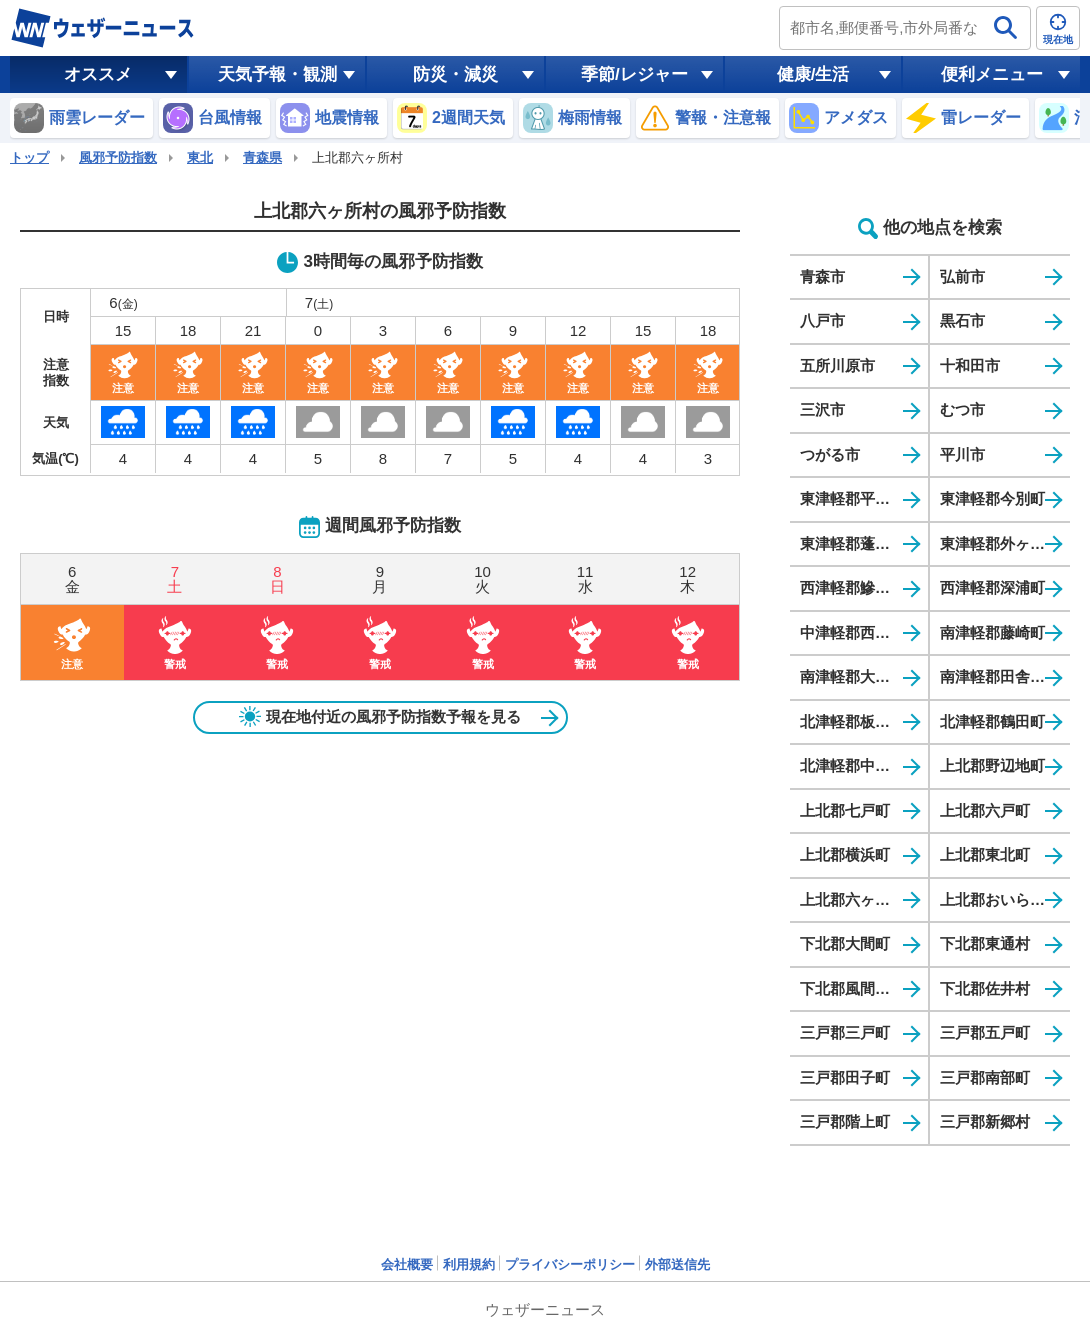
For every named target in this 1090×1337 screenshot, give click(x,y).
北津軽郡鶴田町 (992, 721)
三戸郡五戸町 (985, 1032)
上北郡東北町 (985, 854)
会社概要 (407, 1264)
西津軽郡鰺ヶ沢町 (860, 587)
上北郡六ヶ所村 (852, 899)
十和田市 (970, 365)
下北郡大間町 (845, 943)
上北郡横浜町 (845, 854)
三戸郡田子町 (845, 1077)
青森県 (262, 157)
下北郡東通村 (985, 943)
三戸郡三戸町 (845, 1032)
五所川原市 (837, 365)
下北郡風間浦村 (852, 988)
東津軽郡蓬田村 (852, 543)
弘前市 (962, 276)
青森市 (822, 276)
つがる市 (830, 454)
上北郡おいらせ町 (1000, 899)
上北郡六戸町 (985, 810)
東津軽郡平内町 (852, 498)
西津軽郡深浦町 (992, 587)
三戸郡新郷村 (985, 1121)
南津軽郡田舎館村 (1000, 676)
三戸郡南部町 (985, 1077)
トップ (29, 157)
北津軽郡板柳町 (852, 721)
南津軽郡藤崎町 (992, 632)
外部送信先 (677, 1264)
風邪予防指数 (118, 157)
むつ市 (962, 409)
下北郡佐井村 (985, 988)
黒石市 (962, 320)
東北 (200, 157)
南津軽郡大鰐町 (852, 676)
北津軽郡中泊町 (852, 765)
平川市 (962, 454)
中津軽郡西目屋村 (860, 632)
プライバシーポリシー (570, 1264)
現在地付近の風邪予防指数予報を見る (380, 717)
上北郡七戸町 (845, 810)
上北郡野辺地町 (992, 765)
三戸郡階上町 (845, 1121)
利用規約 (469, 1264)
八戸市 (822, 320)
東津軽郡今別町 (992, 498)
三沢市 (822, 409)
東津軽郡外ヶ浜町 (1000, 543)
